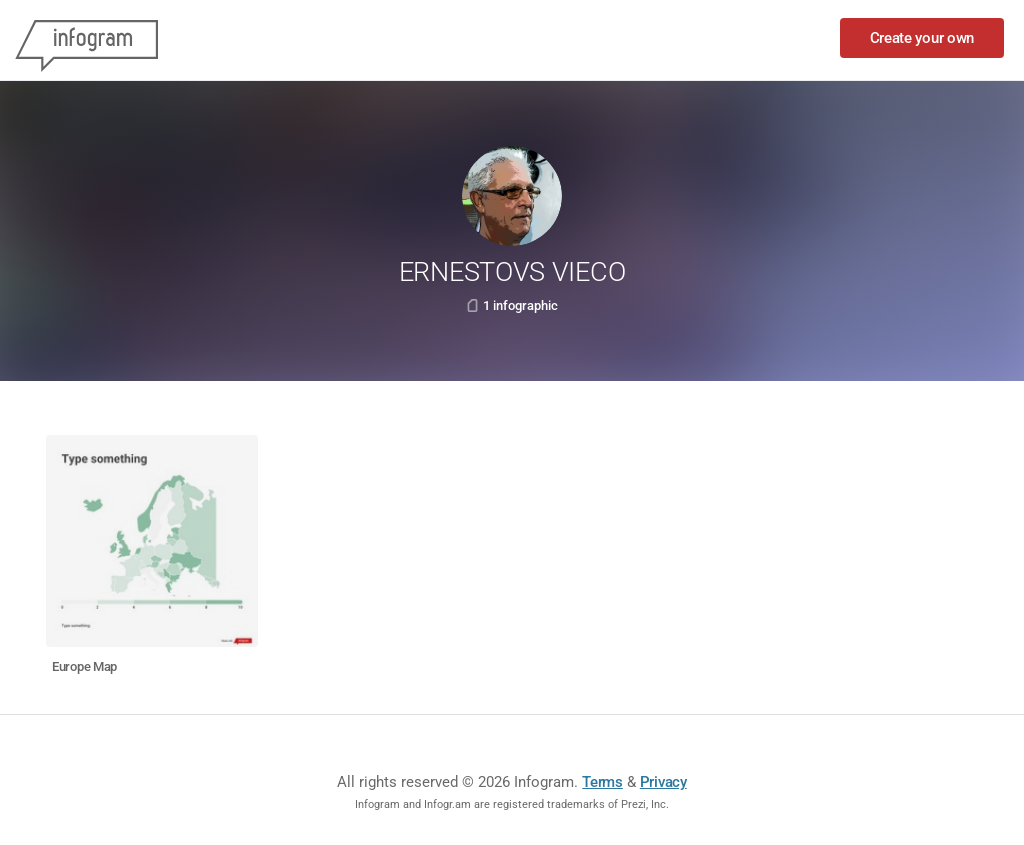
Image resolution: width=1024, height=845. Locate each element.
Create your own (922, 38)
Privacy (663, 782)
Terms (602, 782)
